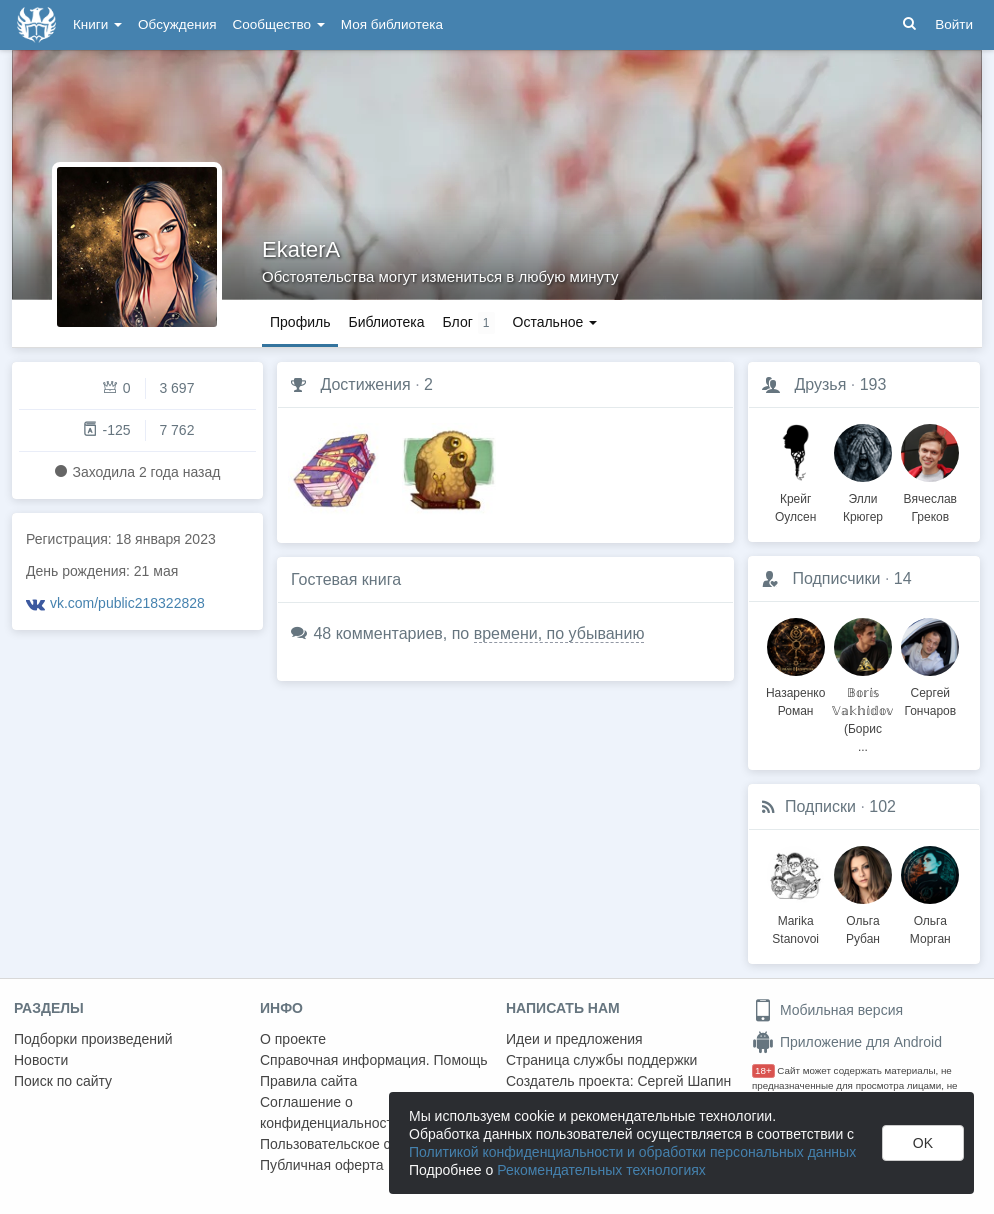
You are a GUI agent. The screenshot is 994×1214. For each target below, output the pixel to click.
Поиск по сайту (63, 1081)
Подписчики (836, 578)
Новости (41, 1060)
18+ (763, 1070)
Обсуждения (177, 24)
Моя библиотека (392, 24)
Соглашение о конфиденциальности (330, 1112)
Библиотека (386, 322)
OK (923, 1143)
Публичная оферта (322, 1165)
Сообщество (279, 24)
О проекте (293, 1039)
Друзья (820, 384)
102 (882, 806)
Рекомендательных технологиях (601, 1170)
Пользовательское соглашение (361, 1144)
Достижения (365, 384)
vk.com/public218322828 (127, 603)
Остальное (555, 322)
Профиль (300, 322)
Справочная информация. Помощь (374, 1060)
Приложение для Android (847, 1042)
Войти (954, 24)
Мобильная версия (827, 1010)
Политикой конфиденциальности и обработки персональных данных (632, 1152)
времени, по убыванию (559, 633)
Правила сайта (308, 1081)
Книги (97, 24)
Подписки (820, 806)
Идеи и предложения (574, 1039)
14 (903, 578)
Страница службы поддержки (601, 1060)
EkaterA (301, 249)
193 (873, 384)
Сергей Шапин (684, 1081)
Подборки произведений (93, 1039)
